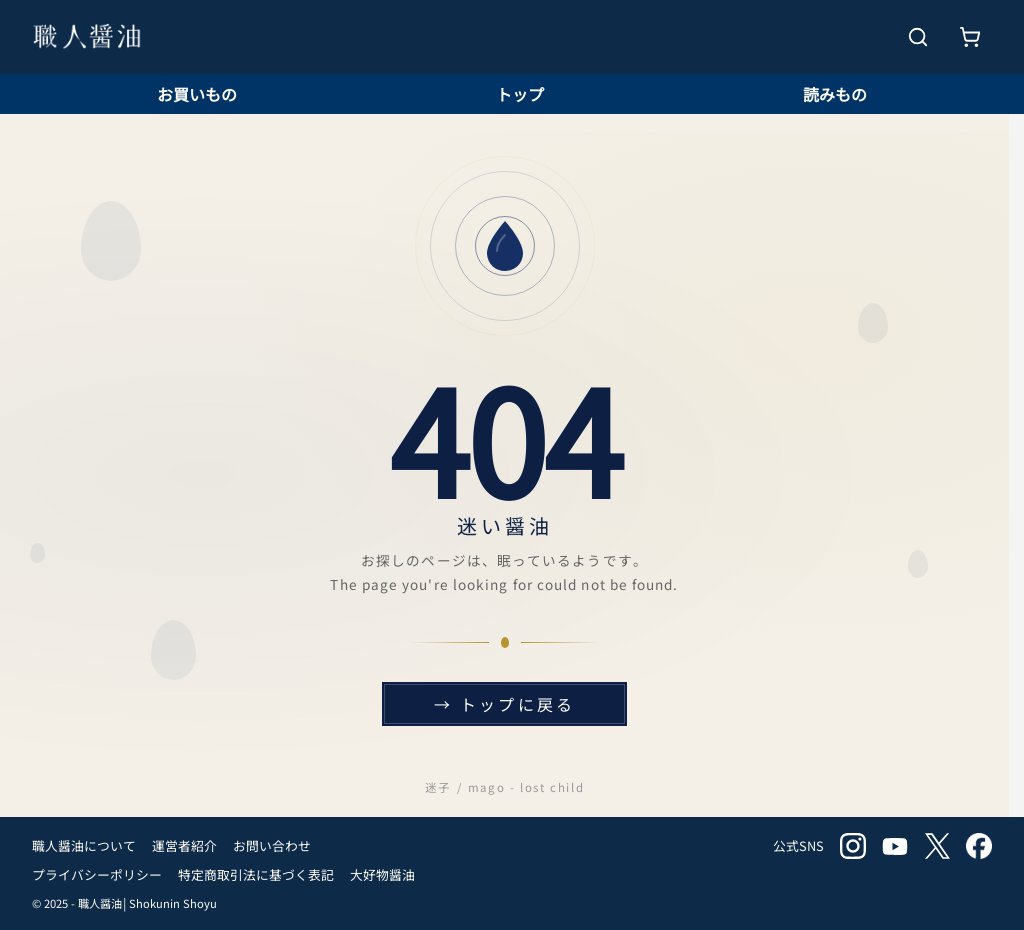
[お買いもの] (970, 37)
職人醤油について (84, 845)
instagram (853, 846)
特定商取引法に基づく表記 (256, 874)
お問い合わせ (272, 845)
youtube (895, 846)
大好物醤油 (382, 874)
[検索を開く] (918, 37)
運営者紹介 (184, 845)
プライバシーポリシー (97, 874)
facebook (979, 846)
